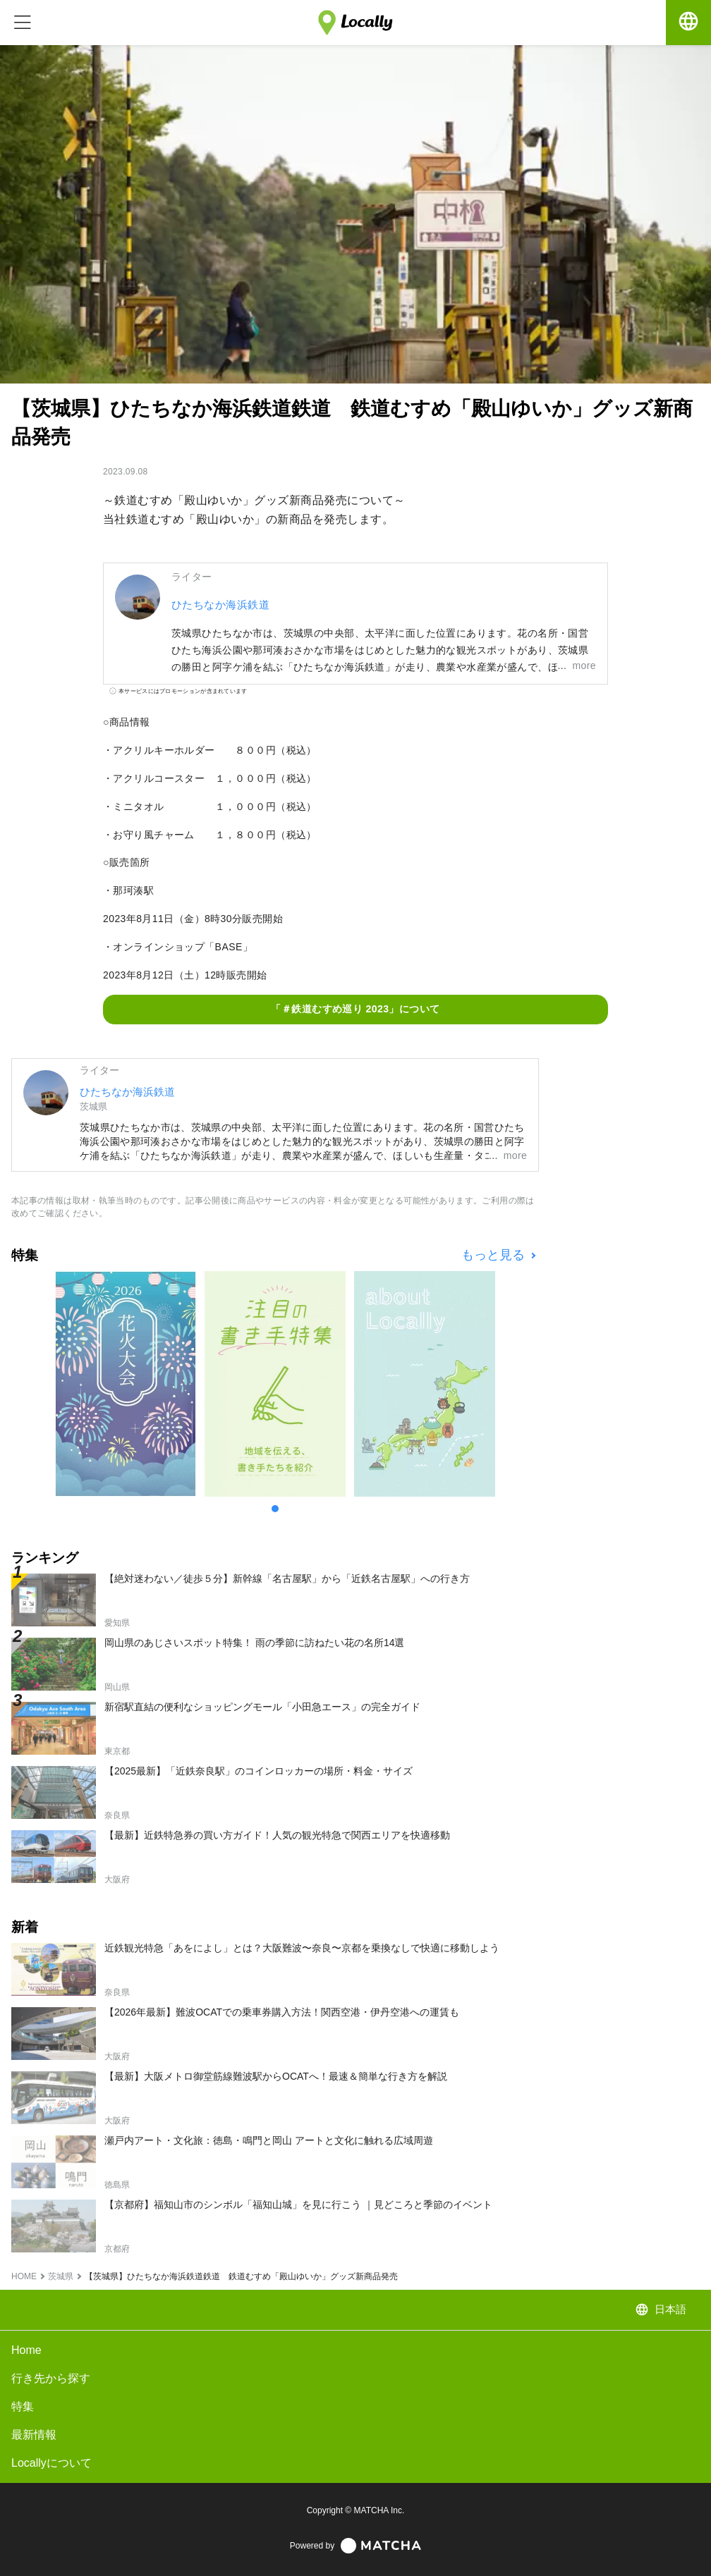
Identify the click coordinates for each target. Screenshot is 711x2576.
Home (26, 2350)
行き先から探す (50, 2378)
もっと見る (494, 1255)
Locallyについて (51, 2463)
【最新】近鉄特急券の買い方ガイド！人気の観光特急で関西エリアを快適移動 (277, 1835)
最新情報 (33, 2435)
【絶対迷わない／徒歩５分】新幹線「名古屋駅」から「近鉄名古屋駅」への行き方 (287, 1578)
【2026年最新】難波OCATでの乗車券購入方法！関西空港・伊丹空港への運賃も (281, 2012)
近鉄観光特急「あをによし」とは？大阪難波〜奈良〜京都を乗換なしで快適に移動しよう (301, 1948)
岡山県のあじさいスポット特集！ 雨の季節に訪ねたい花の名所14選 (254, 1642)
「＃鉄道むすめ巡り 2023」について (355, 1008)
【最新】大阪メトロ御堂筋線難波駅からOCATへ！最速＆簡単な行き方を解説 (275, 2076)
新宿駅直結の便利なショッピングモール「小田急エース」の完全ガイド (262, 1706)
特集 (22, 2406)
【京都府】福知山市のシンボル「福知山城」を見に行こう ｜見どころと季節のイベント (298, 2204)
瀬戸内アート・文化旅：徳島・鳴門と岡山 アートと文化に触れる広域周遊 (268, 2140)
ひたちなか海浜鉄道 (220, 605)
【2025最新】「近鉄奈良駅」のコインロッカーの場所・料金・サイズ (258, 1771)
